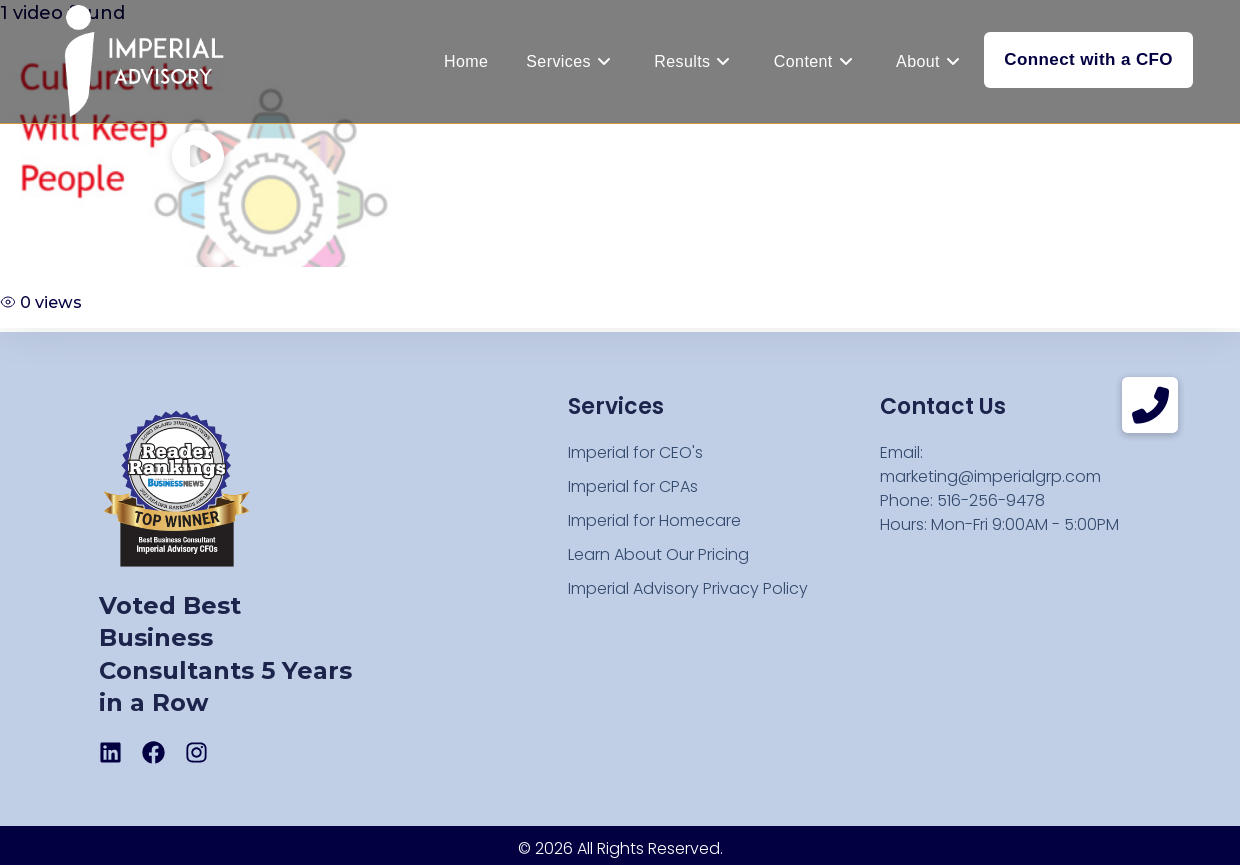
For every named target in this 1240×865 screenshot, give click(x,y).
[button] (1150, 405)
